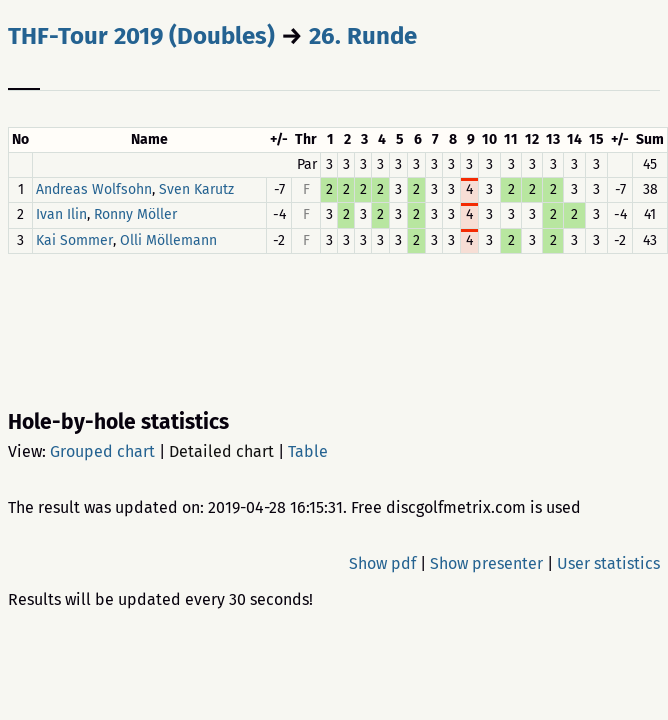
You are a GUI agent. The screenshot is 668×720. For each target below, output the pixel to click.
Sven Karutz (196, 189)
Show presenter (486, 563)
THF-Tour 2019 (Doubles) (141, 36)
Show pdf (382, 563)
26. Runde (363, 36)
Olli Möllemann (168, 240)
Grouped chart (102, 451)
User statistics (608, 563)
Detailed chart (221, 451)
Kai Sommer (74, 240)
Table (308, 451)
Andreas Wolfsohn (94, 189)
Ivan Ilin (61, 215)
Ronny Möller (135, 215)
